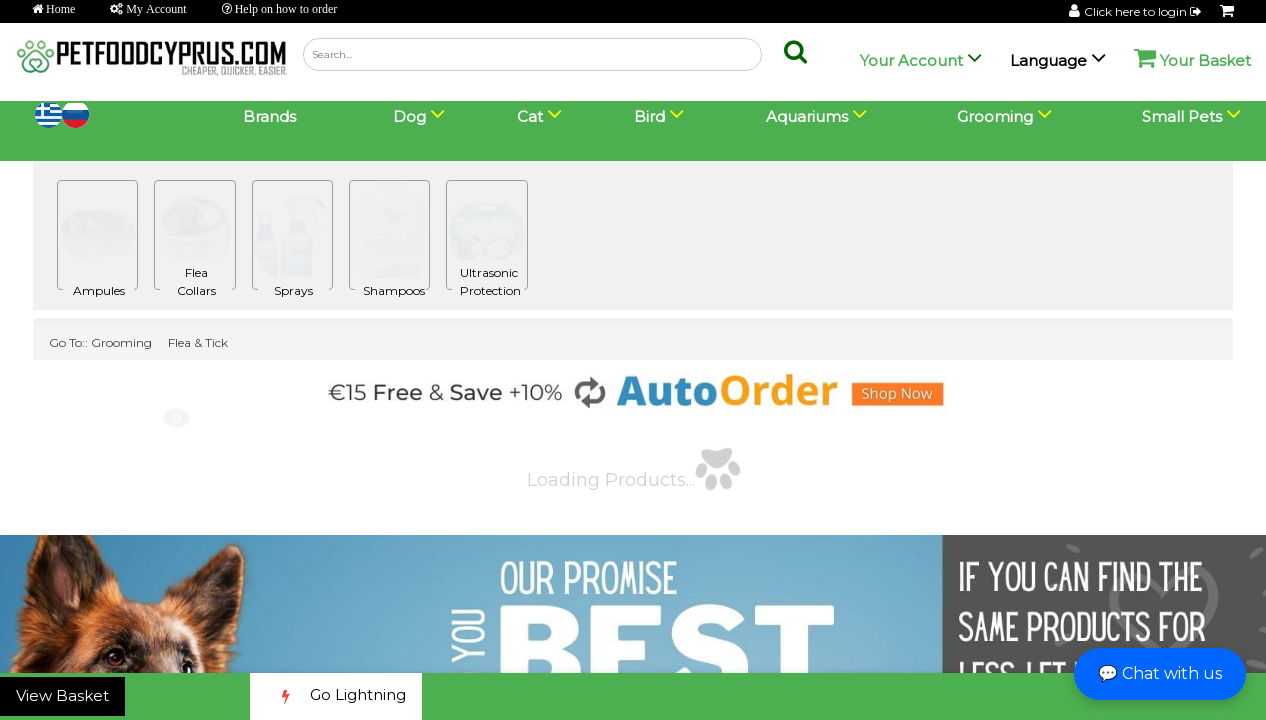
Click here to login (1144, 11)
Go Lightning (336, 696)
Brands (269, 116)
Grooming (121, 342)
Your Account (911, 60)
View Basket (62, 695)
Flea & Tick (198, 342)
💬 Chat (1160, 673)
